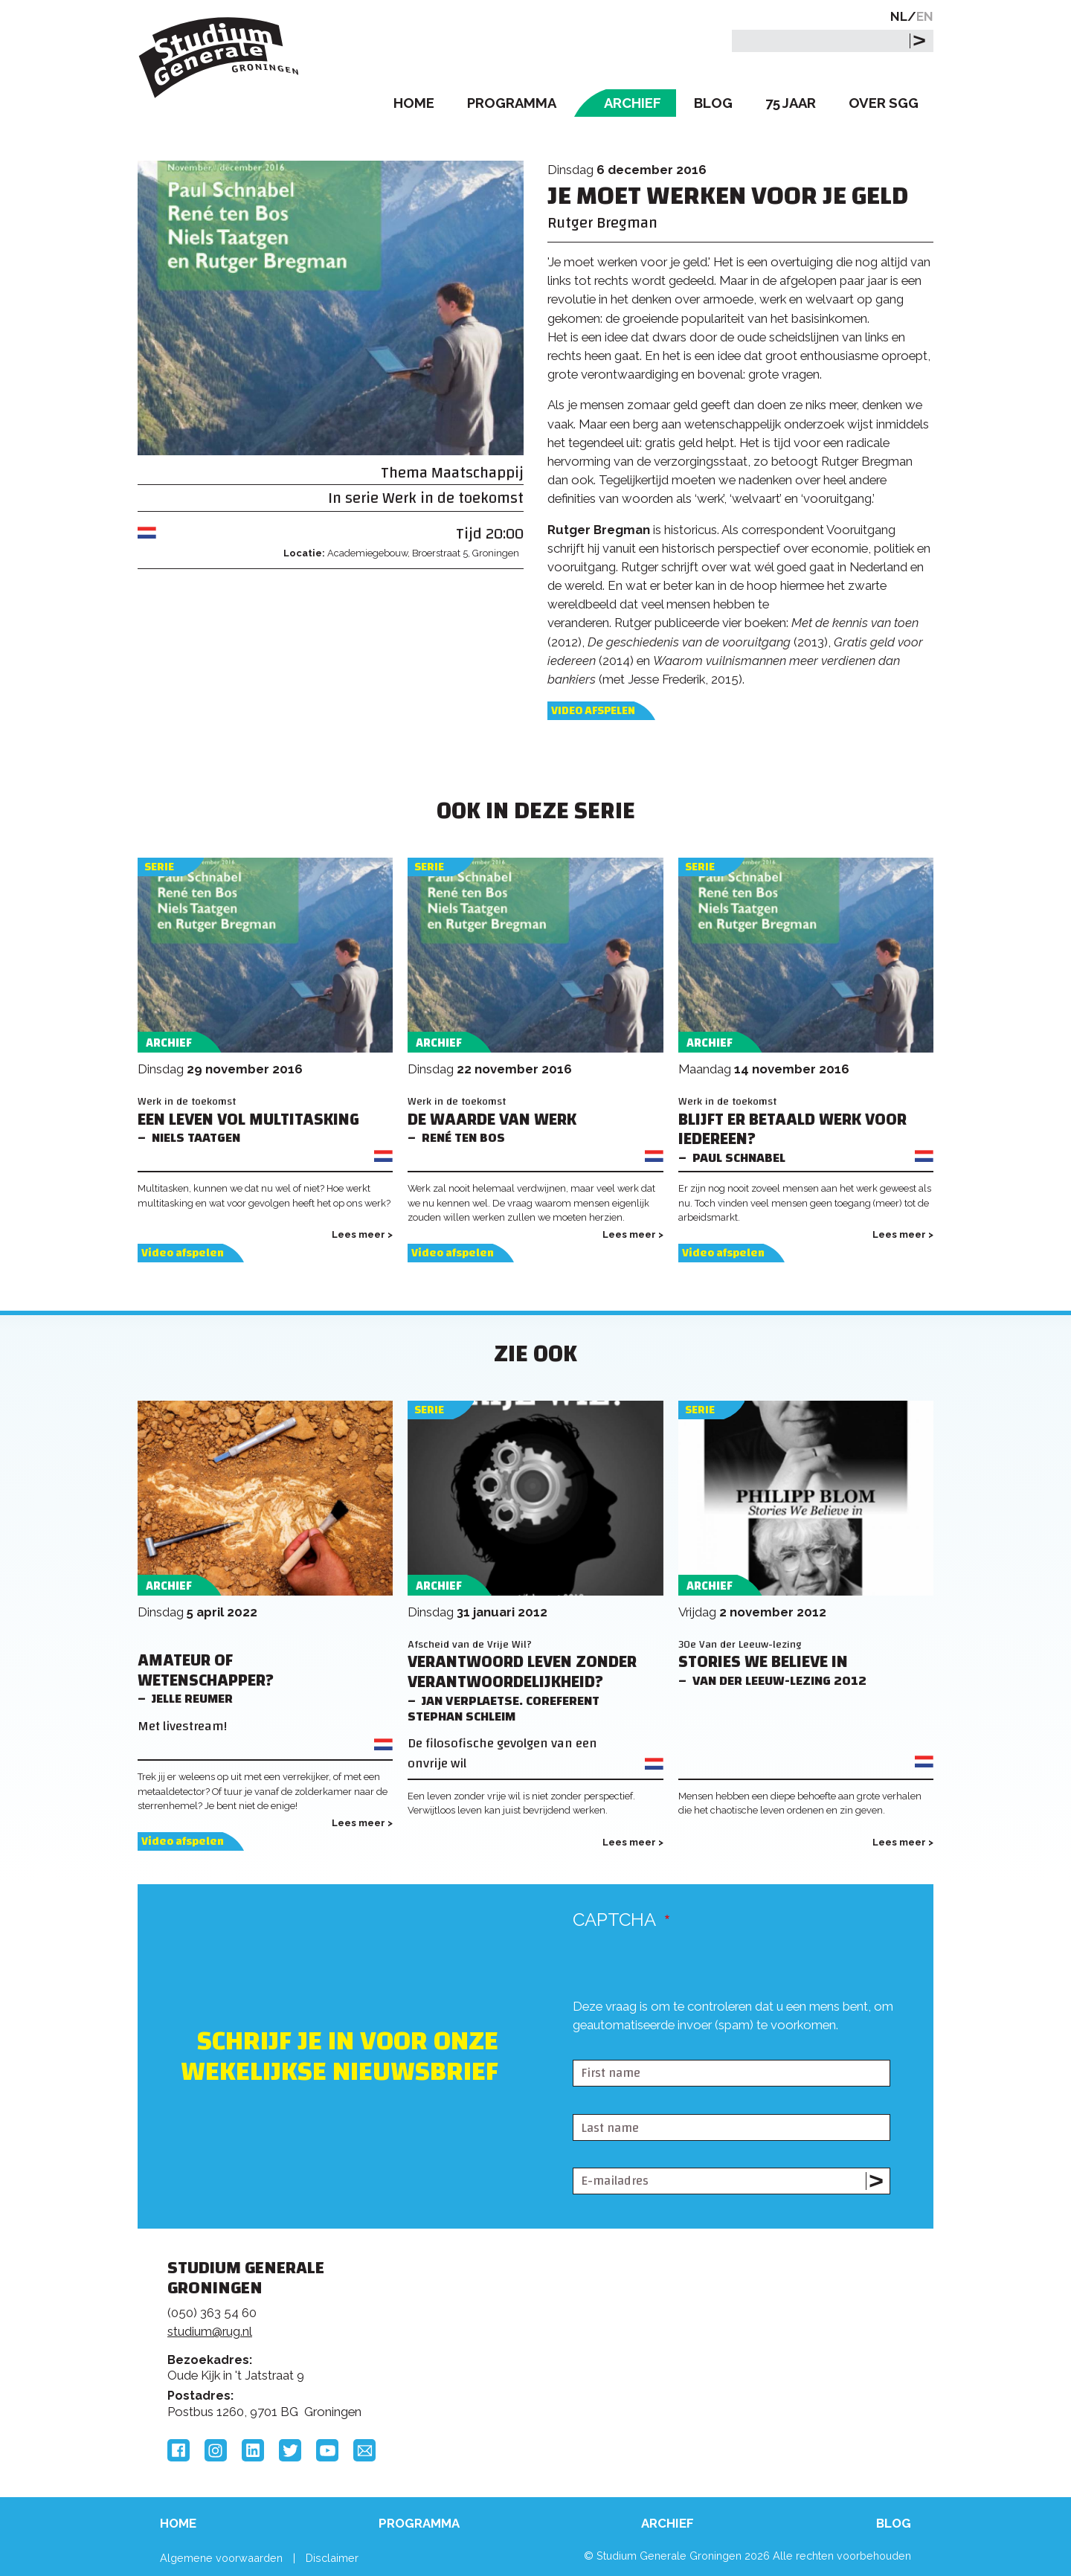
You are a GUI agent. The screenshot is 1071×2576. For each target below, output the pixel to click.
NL (898, 16)
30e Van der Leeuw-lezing (739, 1644)
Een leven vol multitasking (248, 1120)
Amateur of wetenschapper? (206, 1670)
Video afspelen (593, 710)
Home (413, 103)
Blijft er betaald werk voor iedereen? (792, 1130)
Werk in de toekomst (453, 498)
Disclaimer (332, 2557)
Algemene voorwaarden (221, 2557)
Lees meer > (362, 1234)
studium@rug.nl (209, 2331)
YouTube (327, 2450)
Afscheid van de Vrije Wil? (470, 1644)
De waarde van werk (492, 1120)
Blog (713, 103)
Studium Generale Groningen (219, 57)
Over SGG (884, 103)
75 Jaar (790, 103)
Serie (159, 867)
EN (924, 16)
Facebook (178, 2450)
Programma (511, 103)
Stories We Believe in (763, 1662)
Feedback (542, 2324)
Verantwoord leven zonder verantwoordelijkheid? (522, 1672)
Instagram (216, 2450)
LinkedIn (253, 2450)
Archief (632, 103)
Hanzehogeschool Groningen (761, 2370)
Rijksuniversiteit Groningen (761, 2319)
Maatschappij (477, 472)
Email (364, 2450)
